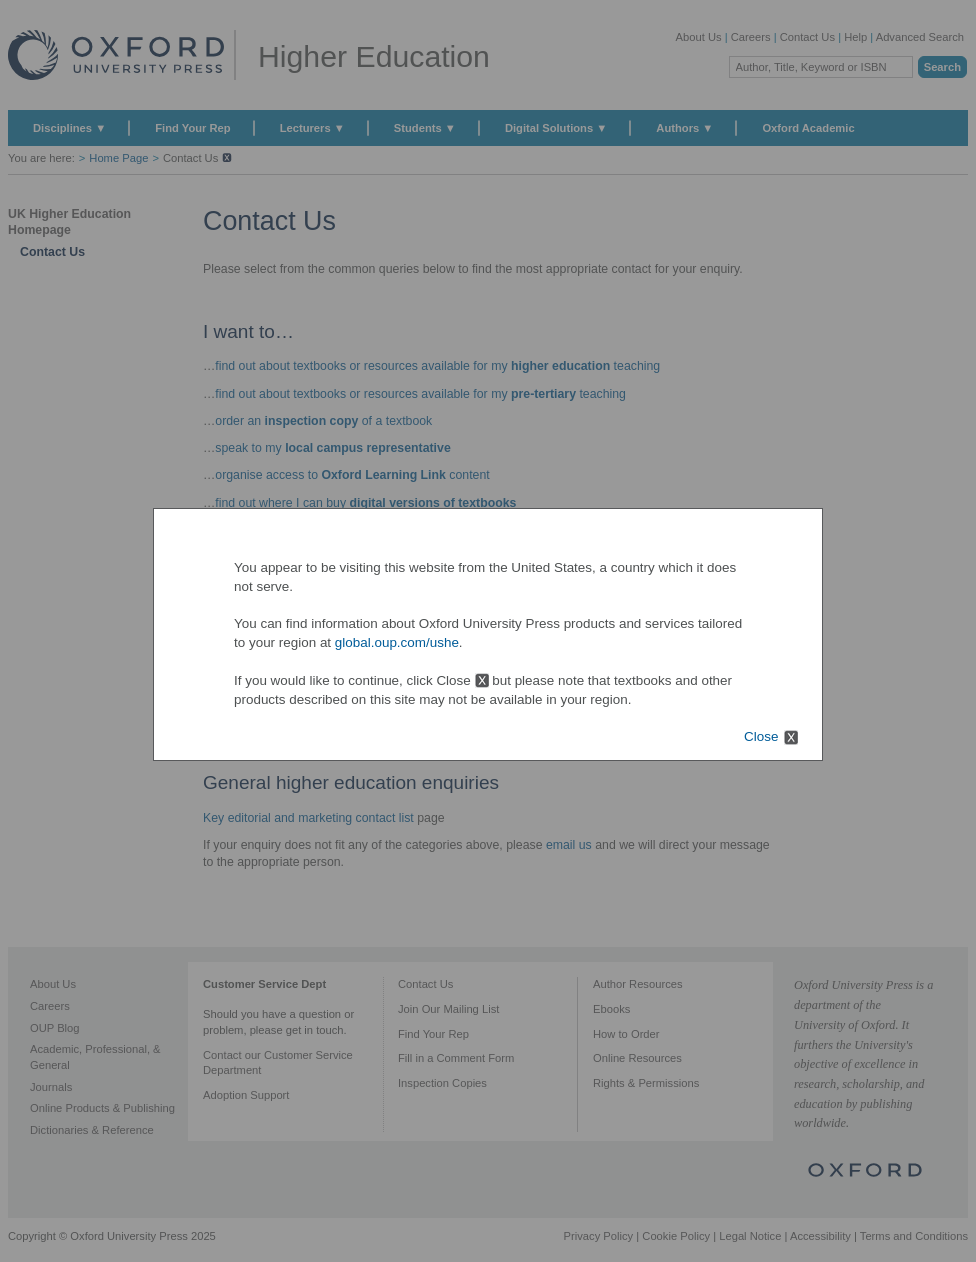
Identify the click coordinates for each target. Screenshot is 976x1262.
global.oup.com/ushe (397, 642)
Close (761, 737)
